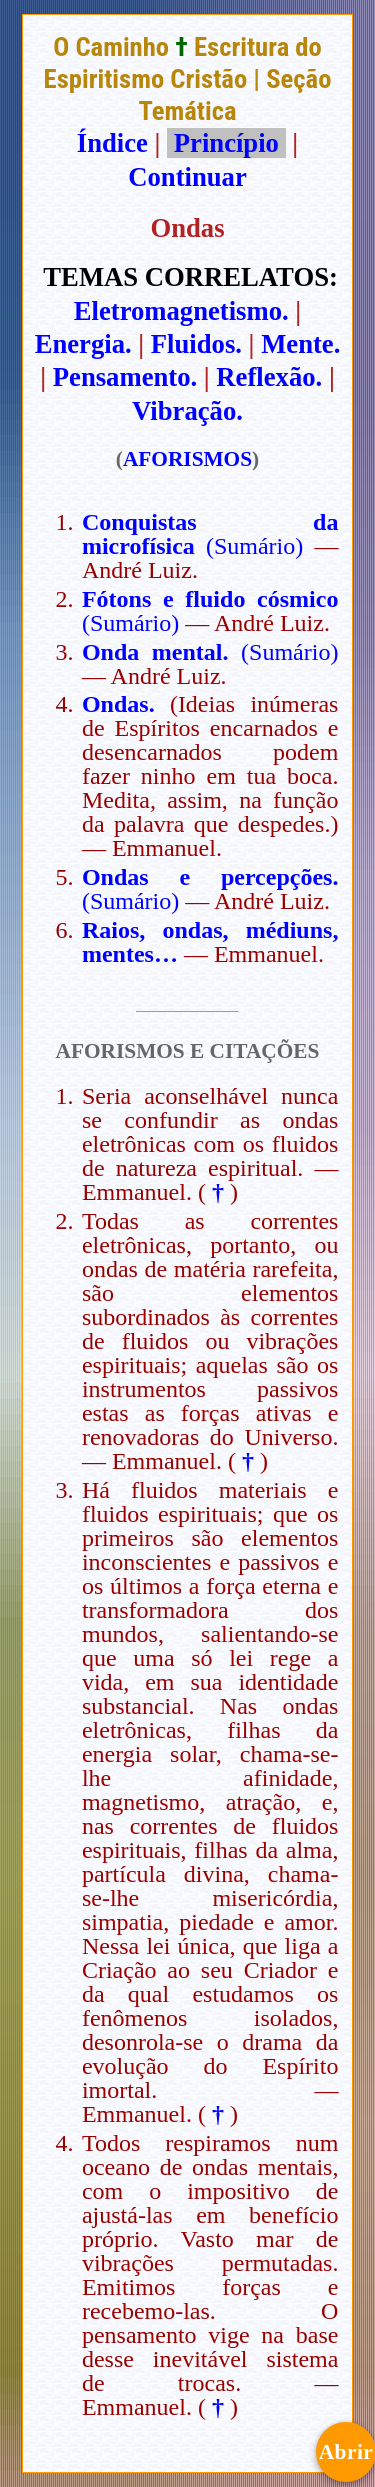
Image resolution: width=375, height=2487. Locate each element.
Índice (112, 143)
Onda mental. (155, 652)
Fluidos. (196, 344)
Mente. (300, 344)
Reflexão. (269, 377)
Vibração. (187, 411)
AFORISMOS (187, 459)
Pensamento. (125, 377)
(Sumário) (254, 546)
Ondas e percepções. (210, 877)
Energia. (83, 344)
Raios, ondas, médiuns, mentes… (210, 942)
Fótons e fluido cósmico (210, 599)
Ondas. (118, 704)
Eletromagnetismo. (181, 311)
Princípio (226, 143)
